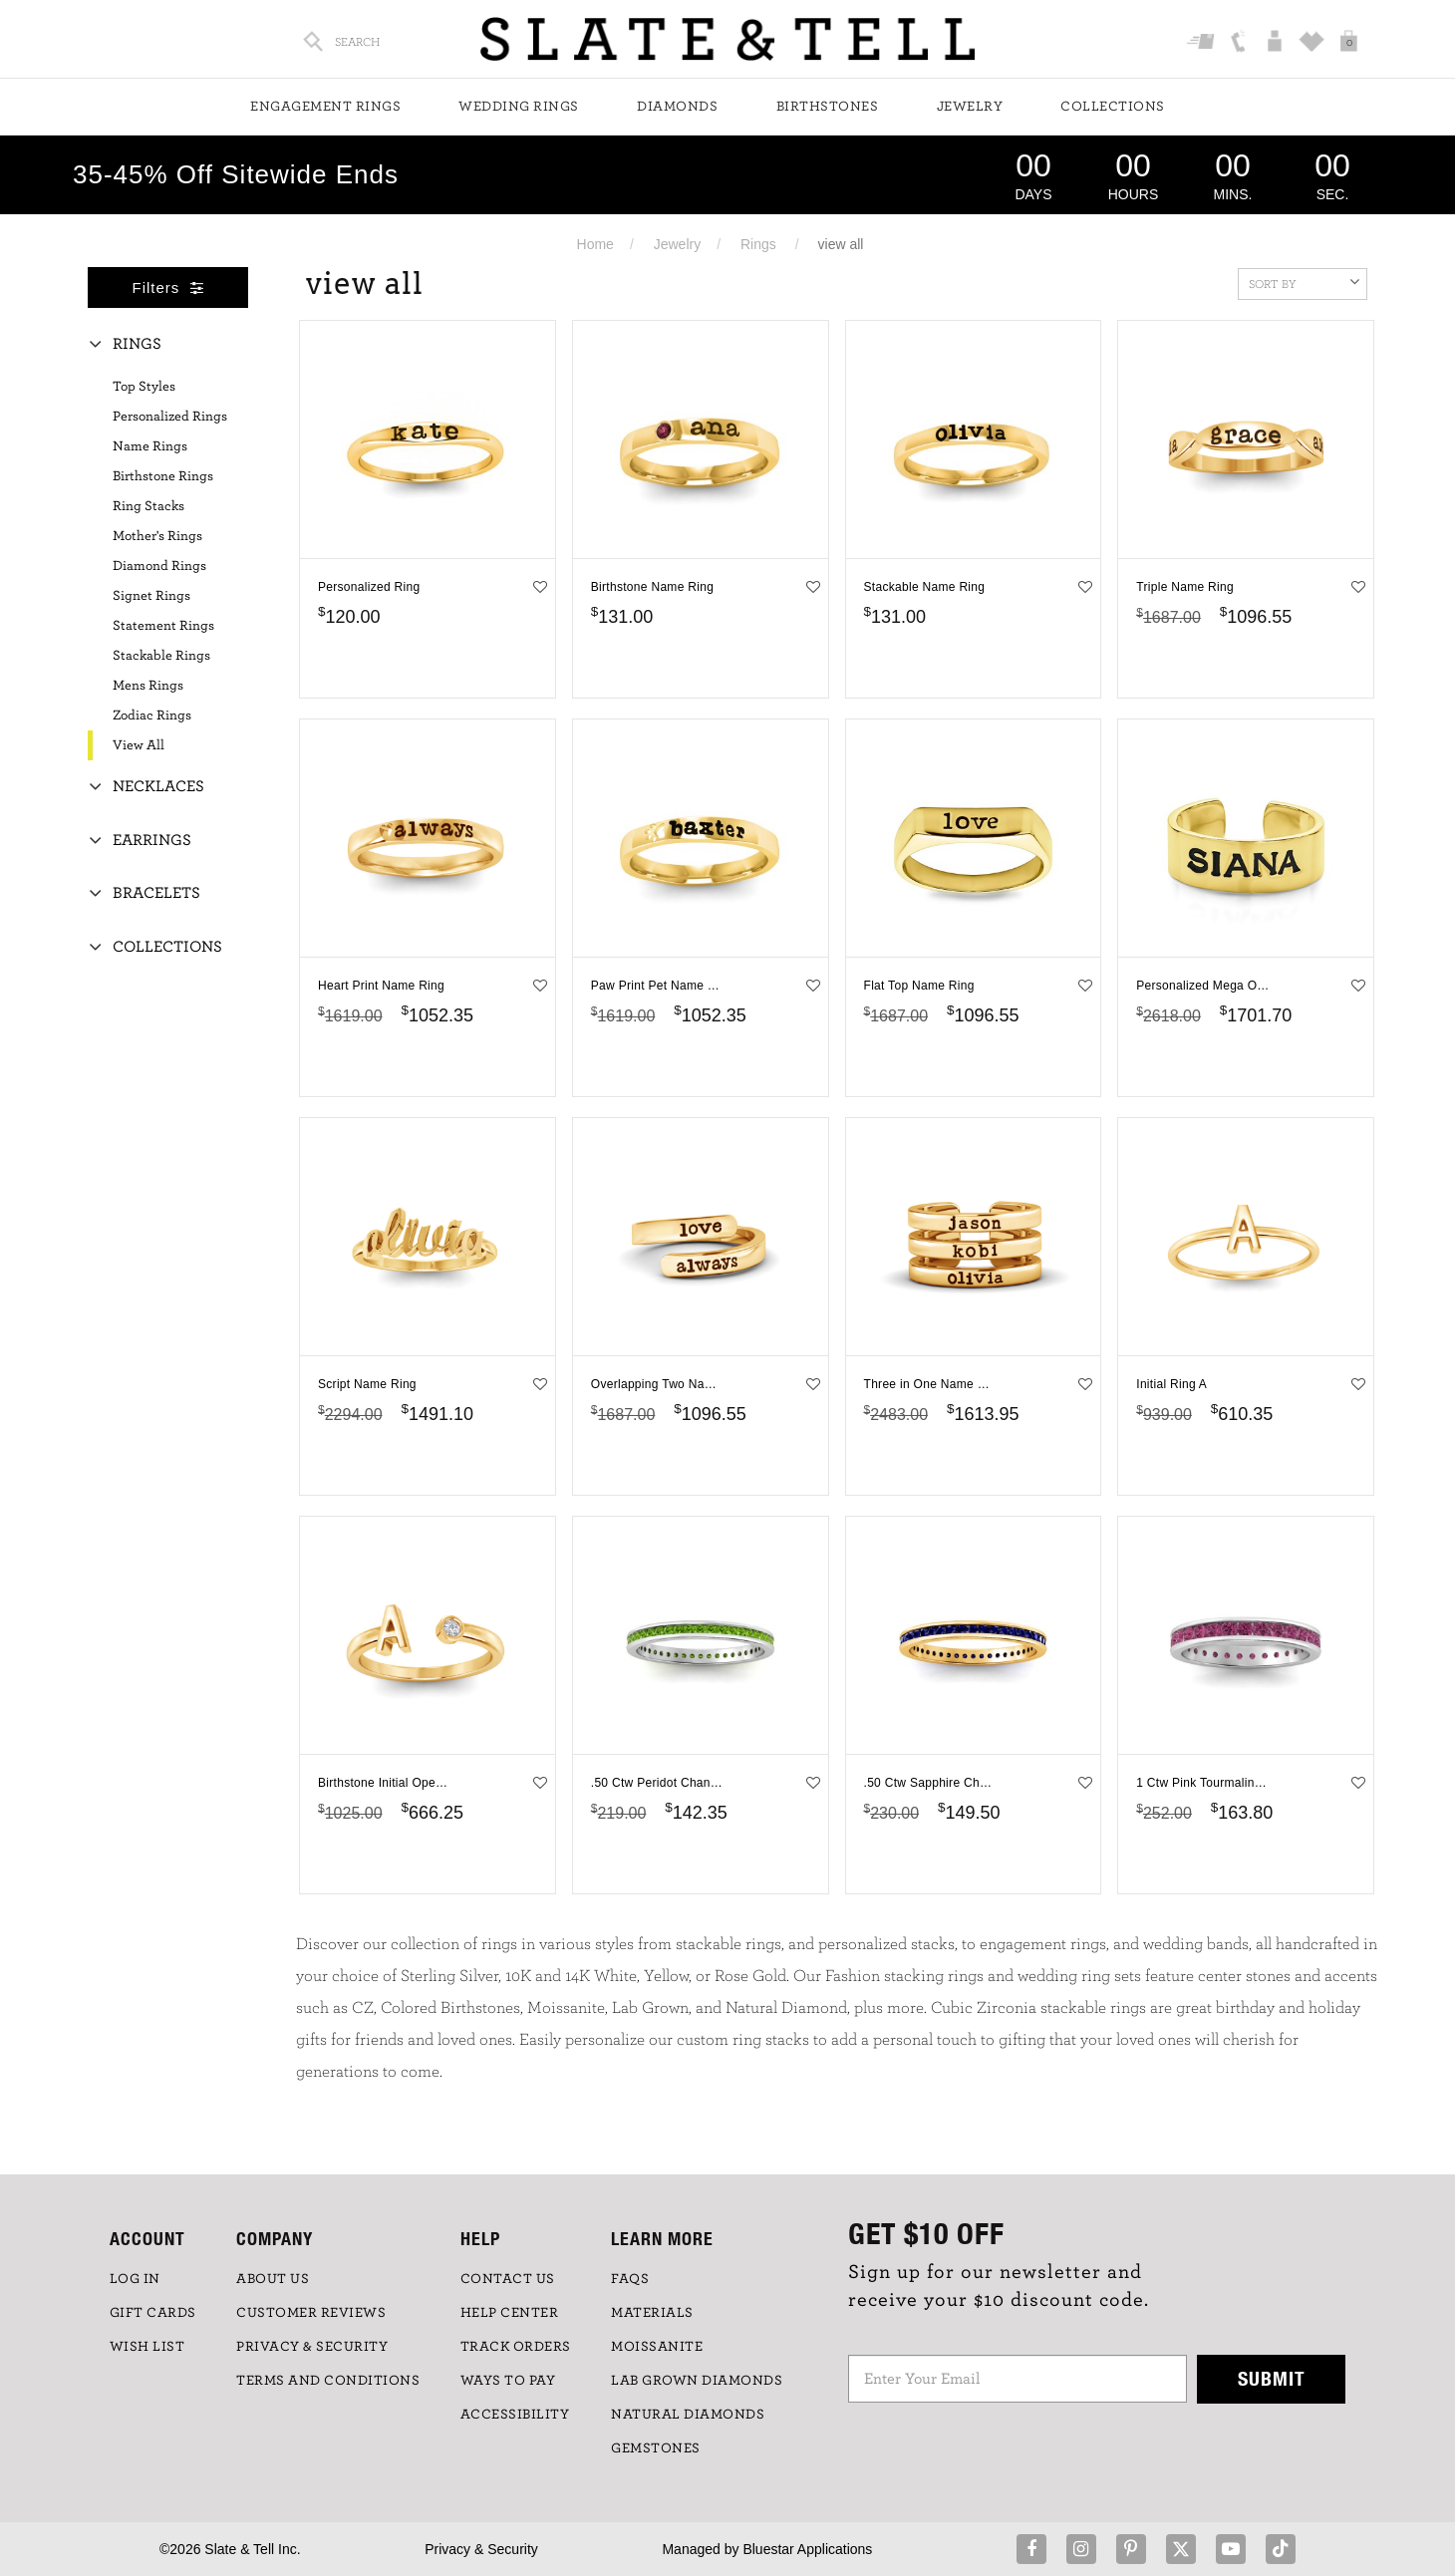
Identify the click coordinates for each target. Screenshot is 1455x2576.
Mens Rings (148, 686)
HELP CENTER (509, 2313)
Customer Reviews (311, 2313)
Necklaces (158, 786)
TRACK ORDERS (515, 2347)
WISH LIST (147, 2347)
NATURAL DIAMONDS (687, 2415)
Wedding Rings (518, 107)
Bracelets (156, 893)
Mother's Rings (157, 536)
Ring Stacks (148, 506)
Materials (652, 2313)
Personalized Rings (170, 417)
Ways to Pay (508, 2381)
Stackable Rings (161, 656)
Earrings (152, 840)
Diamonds (677, 107)
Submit (1272, 2378)
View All (138, 745)
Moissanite (657, 2347)
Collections (1112, 107)
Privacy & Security (481, 2549)
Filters (168, 287)
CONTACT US (507, 2279)
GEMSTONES (656, 2448)
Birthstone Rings (163, 476)
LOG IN (135, 2279)
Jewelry (970, 107)
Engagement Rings (325, 107)
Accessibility (515, 2415)
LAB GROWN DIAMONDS (696, 2381)
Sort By (1304, 282)
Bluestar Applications (807, 2549)
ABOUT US (272, 2279)
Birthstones (827, 107)
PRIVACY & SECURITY (312, 2347)
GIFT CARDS (153, 2313)
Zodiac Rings (152, 715)
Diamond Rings (159, 566)
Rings (758, 244)
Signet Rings (151, 596)
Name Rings (150, 446)
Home (595, 244)
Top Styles (144, 387)
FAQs (630, 2279)
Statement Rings (163, 626)
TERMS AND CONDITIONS (328, 2381)
